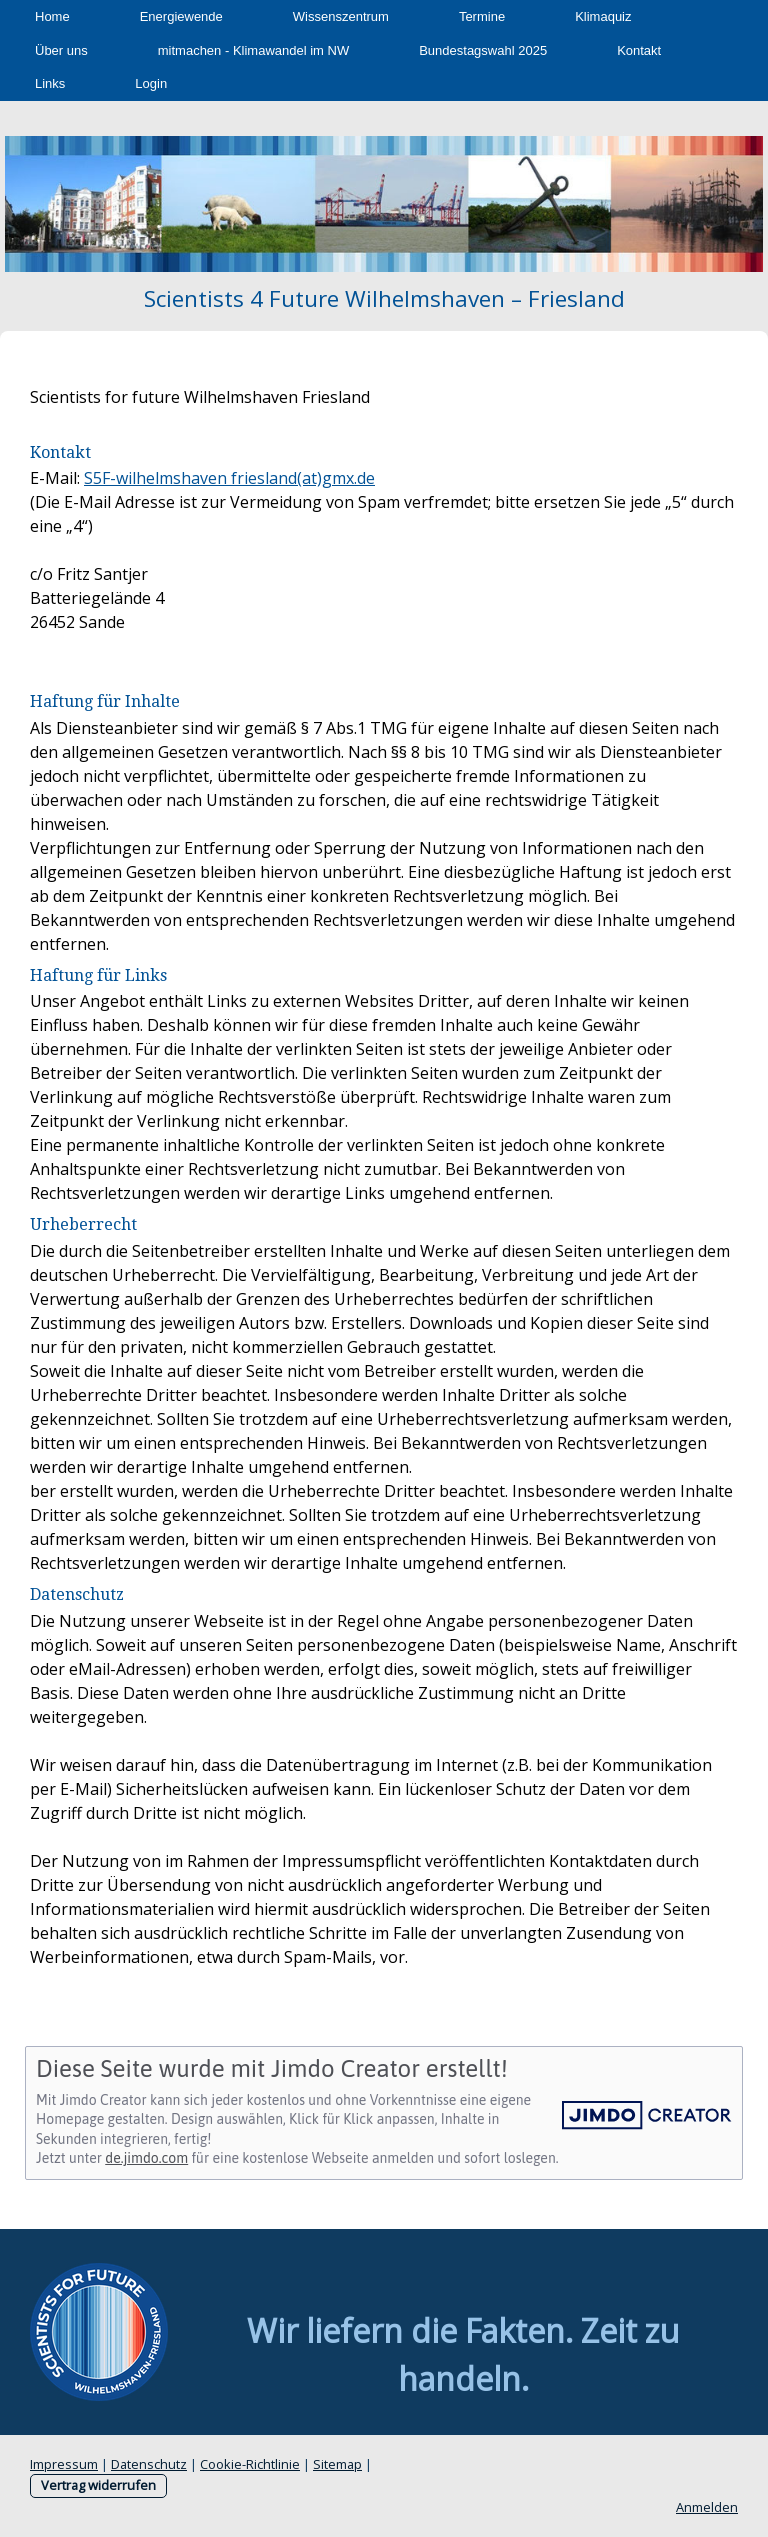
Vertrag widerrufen (98, 2485)
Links (50, 83)
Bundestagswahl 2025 (483, 50)
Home (52, 16)
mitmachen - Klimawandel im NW (253, 50)
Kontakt (639, 50)
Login (151, 83)
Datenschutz (149, 2464)
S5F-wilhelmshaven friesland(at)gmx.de (229, 478)
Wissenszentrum (341, 16)
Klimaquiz (603, 16)
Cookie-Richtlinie (250, 2464)
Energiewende (181, 16)
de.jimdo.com (146, 2158)
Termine (482, 16)
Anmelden (707, 2507)
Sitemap (337, 2464)
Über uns (61, 50)
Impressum (64, 2464)
